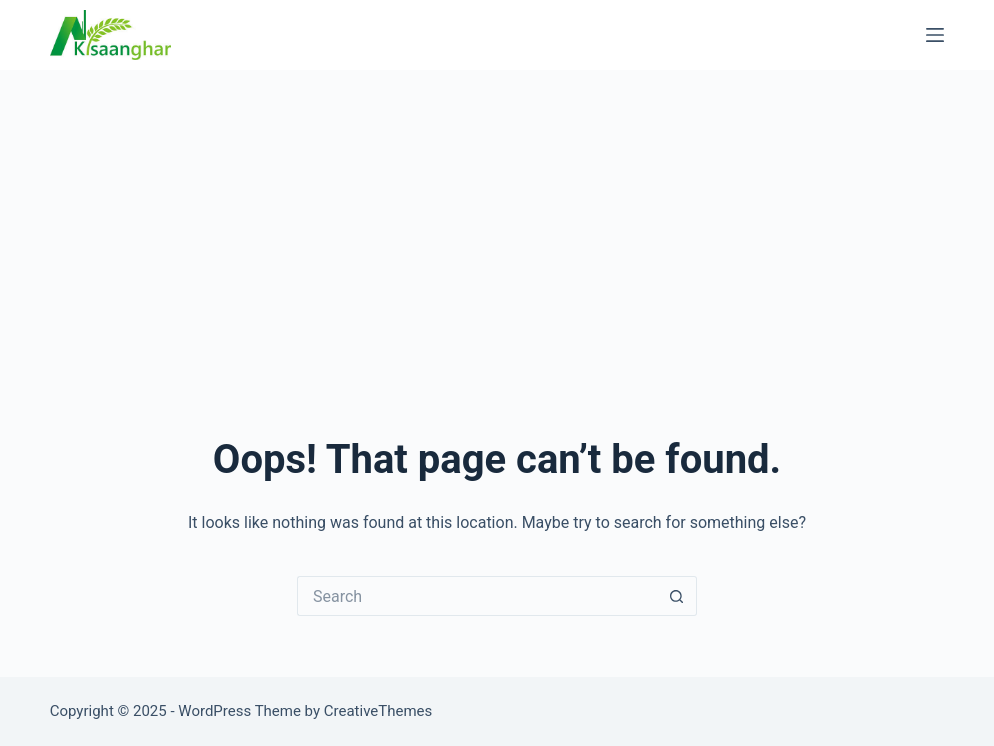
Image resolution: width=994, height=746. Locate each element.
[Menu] (935, 35)
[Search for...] (477, 596)
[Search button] (677, 596)
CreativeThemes (378, 711)
